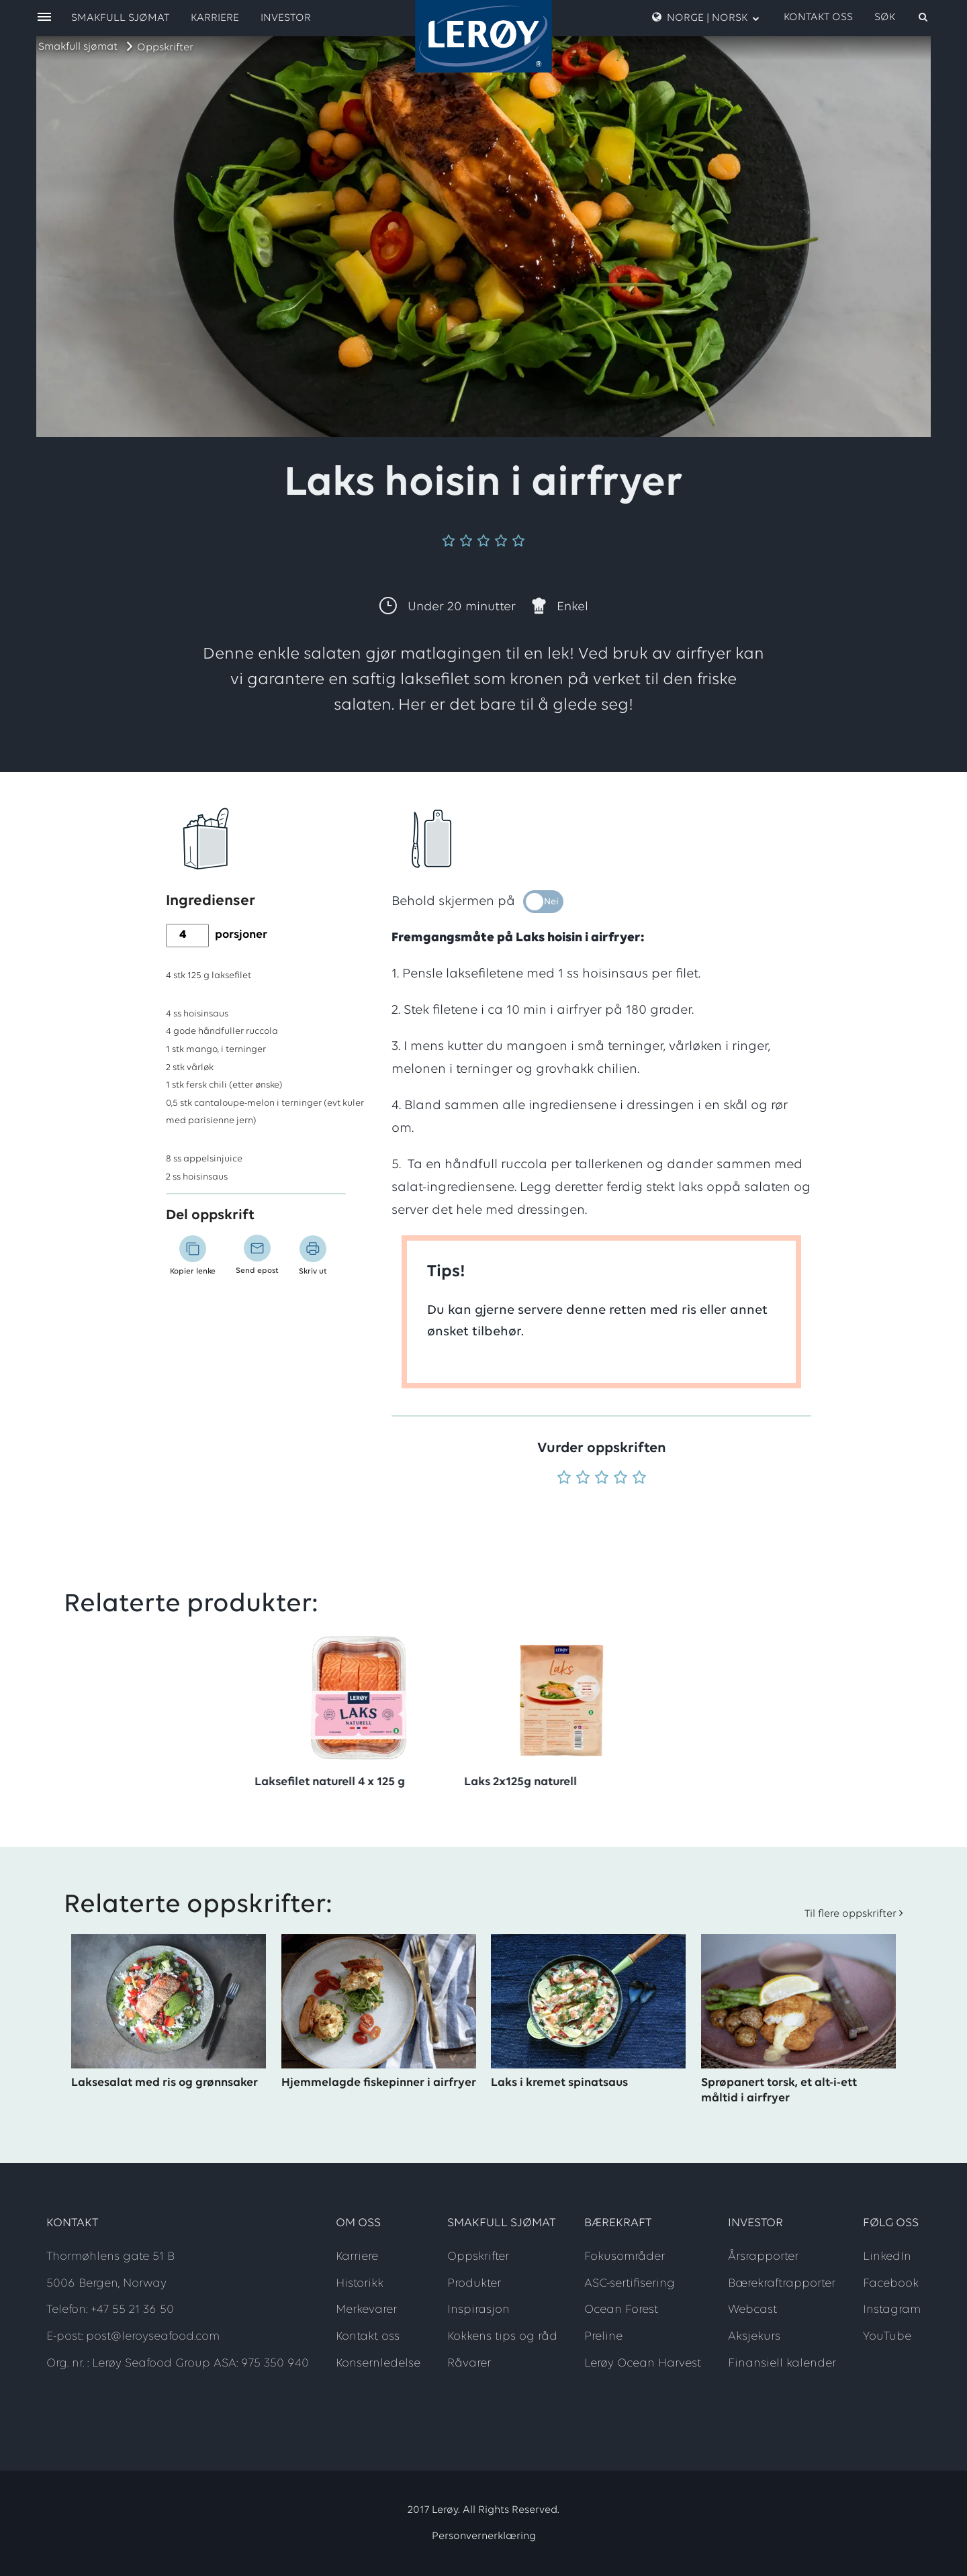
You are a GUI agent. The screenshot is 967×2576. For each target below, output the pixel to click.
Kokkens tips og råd (502, 2336)
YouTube (887, 2336)
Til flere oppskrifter (850, 1914)
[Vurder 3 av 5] (601, 1478)
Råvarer (469, 2363)
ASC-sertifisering (629, 2283)
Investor (286, 18)
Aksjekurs (754, 2336)
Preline (603, 2336)
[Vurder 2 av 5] (582, 1478)
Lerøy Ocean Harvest (642, 2363)
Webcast (752, 2309)
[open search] (901, 17)
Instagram (892, 2309)
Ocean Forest (621, 2309)
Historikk (359, 2283)
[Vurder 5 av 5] (639, 1478)
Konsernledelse (378, 2363)
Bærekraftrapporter (781, 2283)
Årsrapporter (763, 2256)
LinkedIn (887, 2256)
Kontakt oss (818, 17)
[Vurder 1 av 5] (564, 1478)
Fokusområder (624, 2256)
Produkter (474, 2283)
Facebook (891, 2283)
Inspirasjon (478, 2309)
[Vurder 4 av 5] (620, 1478)
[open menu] (44, 18)
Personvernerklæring (484, 2536)
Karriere (215, 18)
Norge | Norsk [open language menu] (705, 17)
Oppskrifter (165, 47)
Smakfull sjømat (78, 47)
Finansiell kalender (782, 2363)
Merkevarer (366, 2309)
